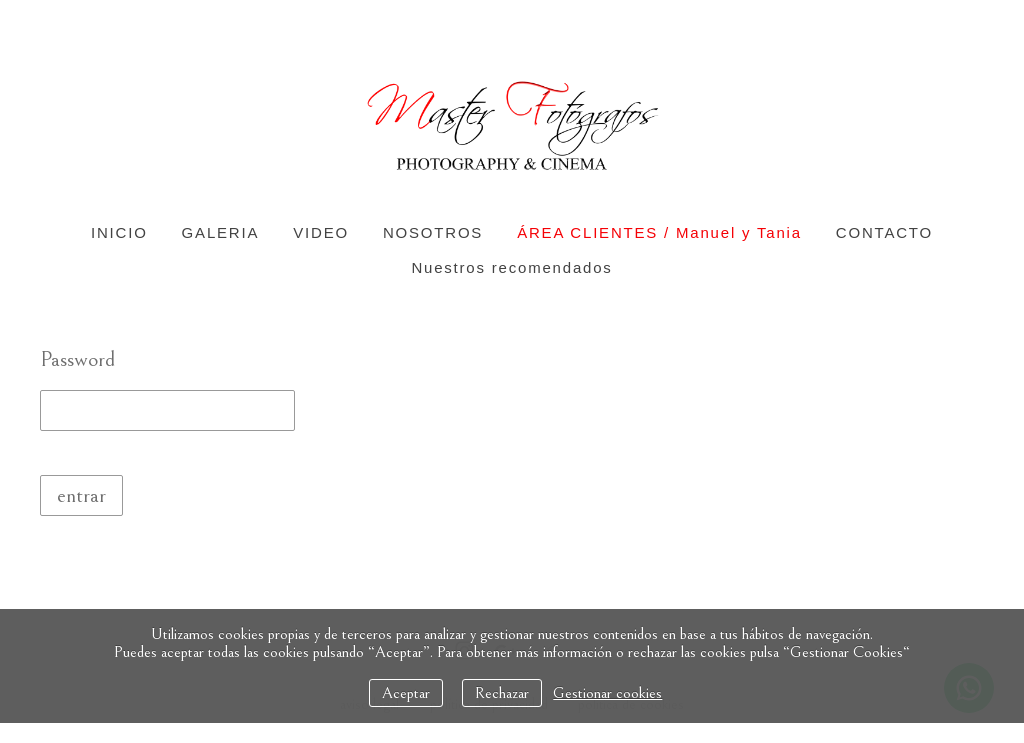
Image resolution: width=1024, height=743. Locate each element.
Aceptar (406, 693)
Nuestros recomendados (511, 267)
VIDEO (321, 232)
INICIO (119, 232)
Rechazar (502, 693)
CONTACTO (884, 232)
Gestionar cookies (607, 693)
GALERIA (221, 232)
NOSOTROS (433, 232)
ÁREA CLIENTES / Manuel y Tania (659, 232)
